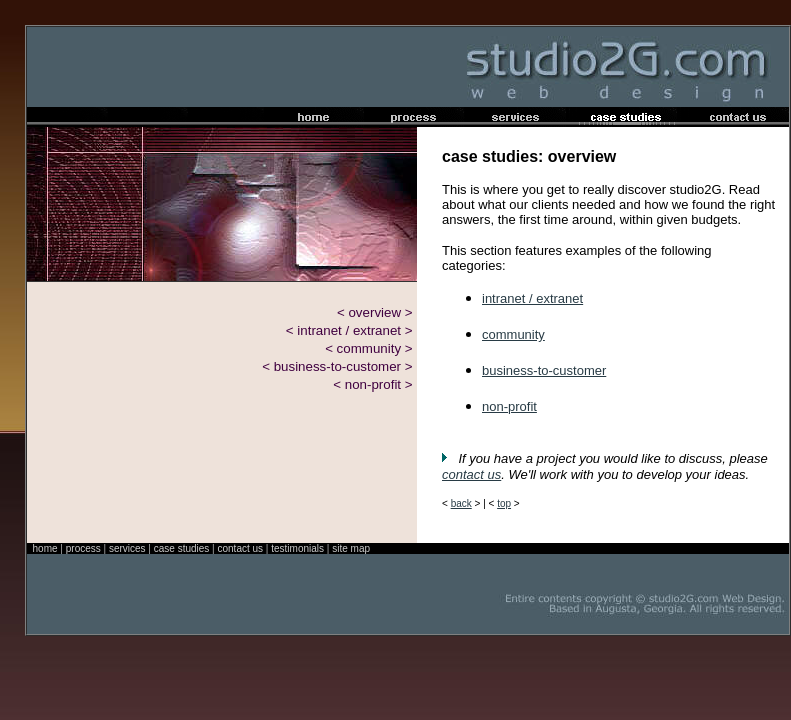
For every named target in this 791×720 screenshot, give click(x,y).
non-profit (509, 406)
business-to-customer (544, 370)
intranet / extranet (532, 298)
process (83, 548)
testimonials (297, 548)
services (127, 548)
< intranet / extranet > (349, 330)
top (504, 503)
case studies (182, 548)
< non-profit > (372, 384)
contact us (471, 474)
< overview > (375, 312)
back (461, 503)
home (45, 548)
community (513, 334)
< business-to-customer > (337, 366)
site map (351, 548)
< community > (368, 348)
